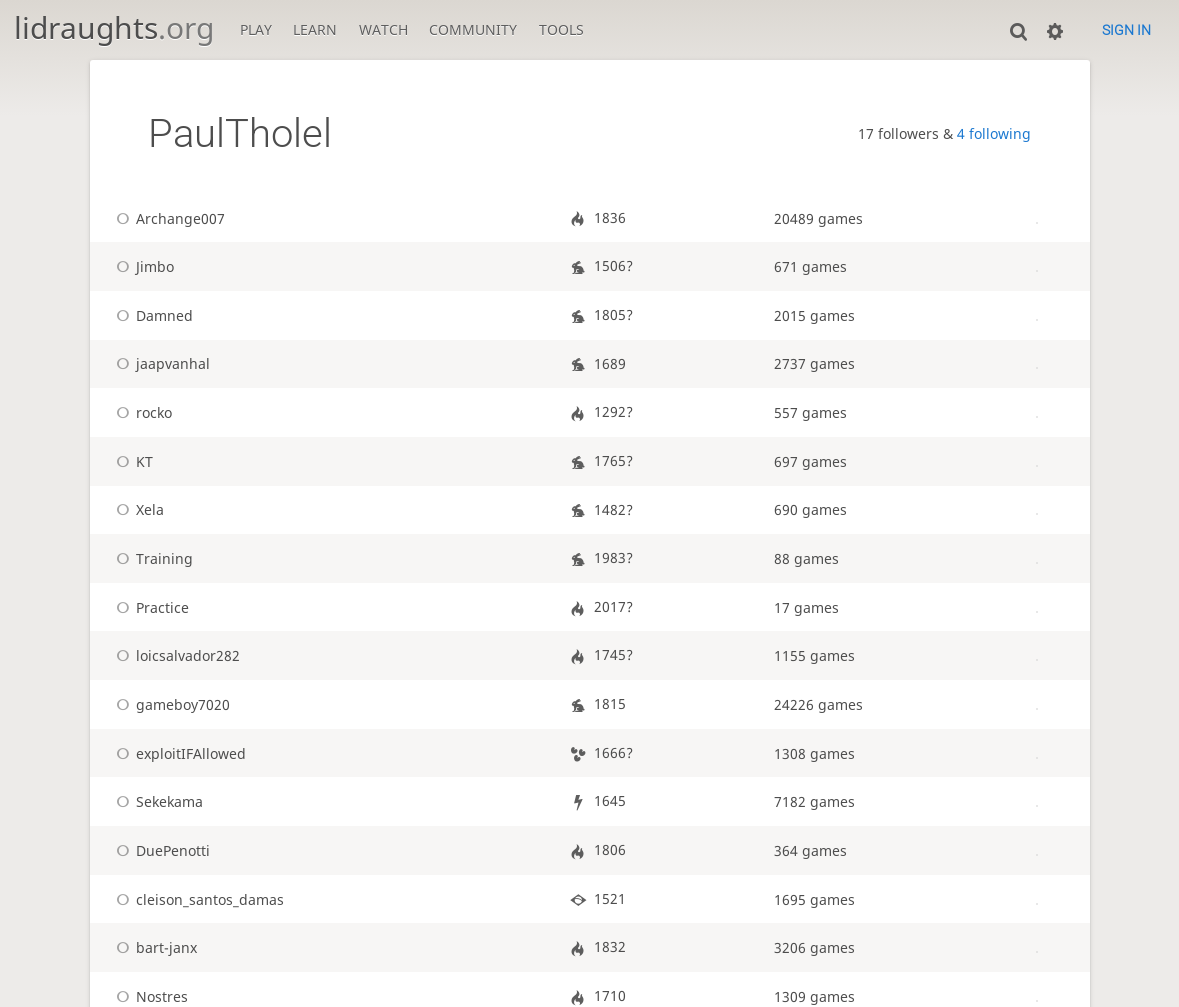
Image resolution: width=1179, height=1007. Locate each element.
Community (473, 29)
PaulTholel (240, 133)
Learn (315, 29)
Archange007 (167, 218)
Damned (151, 315)
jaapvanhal (159, 363)
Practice (149, 607)
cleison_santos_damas (196, 899)
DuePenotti (159, 850)
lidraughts (114, 27)
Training (151, 558)
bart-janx (153, 947)
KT (131, 461)
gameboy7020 (169, 704)
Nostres (148, 996)
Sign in (1126, 30)
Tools (561, 29)
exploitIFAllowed (177, 753)
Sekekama (156, 801)
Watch (383, 29)
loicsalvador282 (174, 655)
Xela (136, 509)
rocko (140, 412)
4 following (994, 133)
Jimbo (141, 266)
